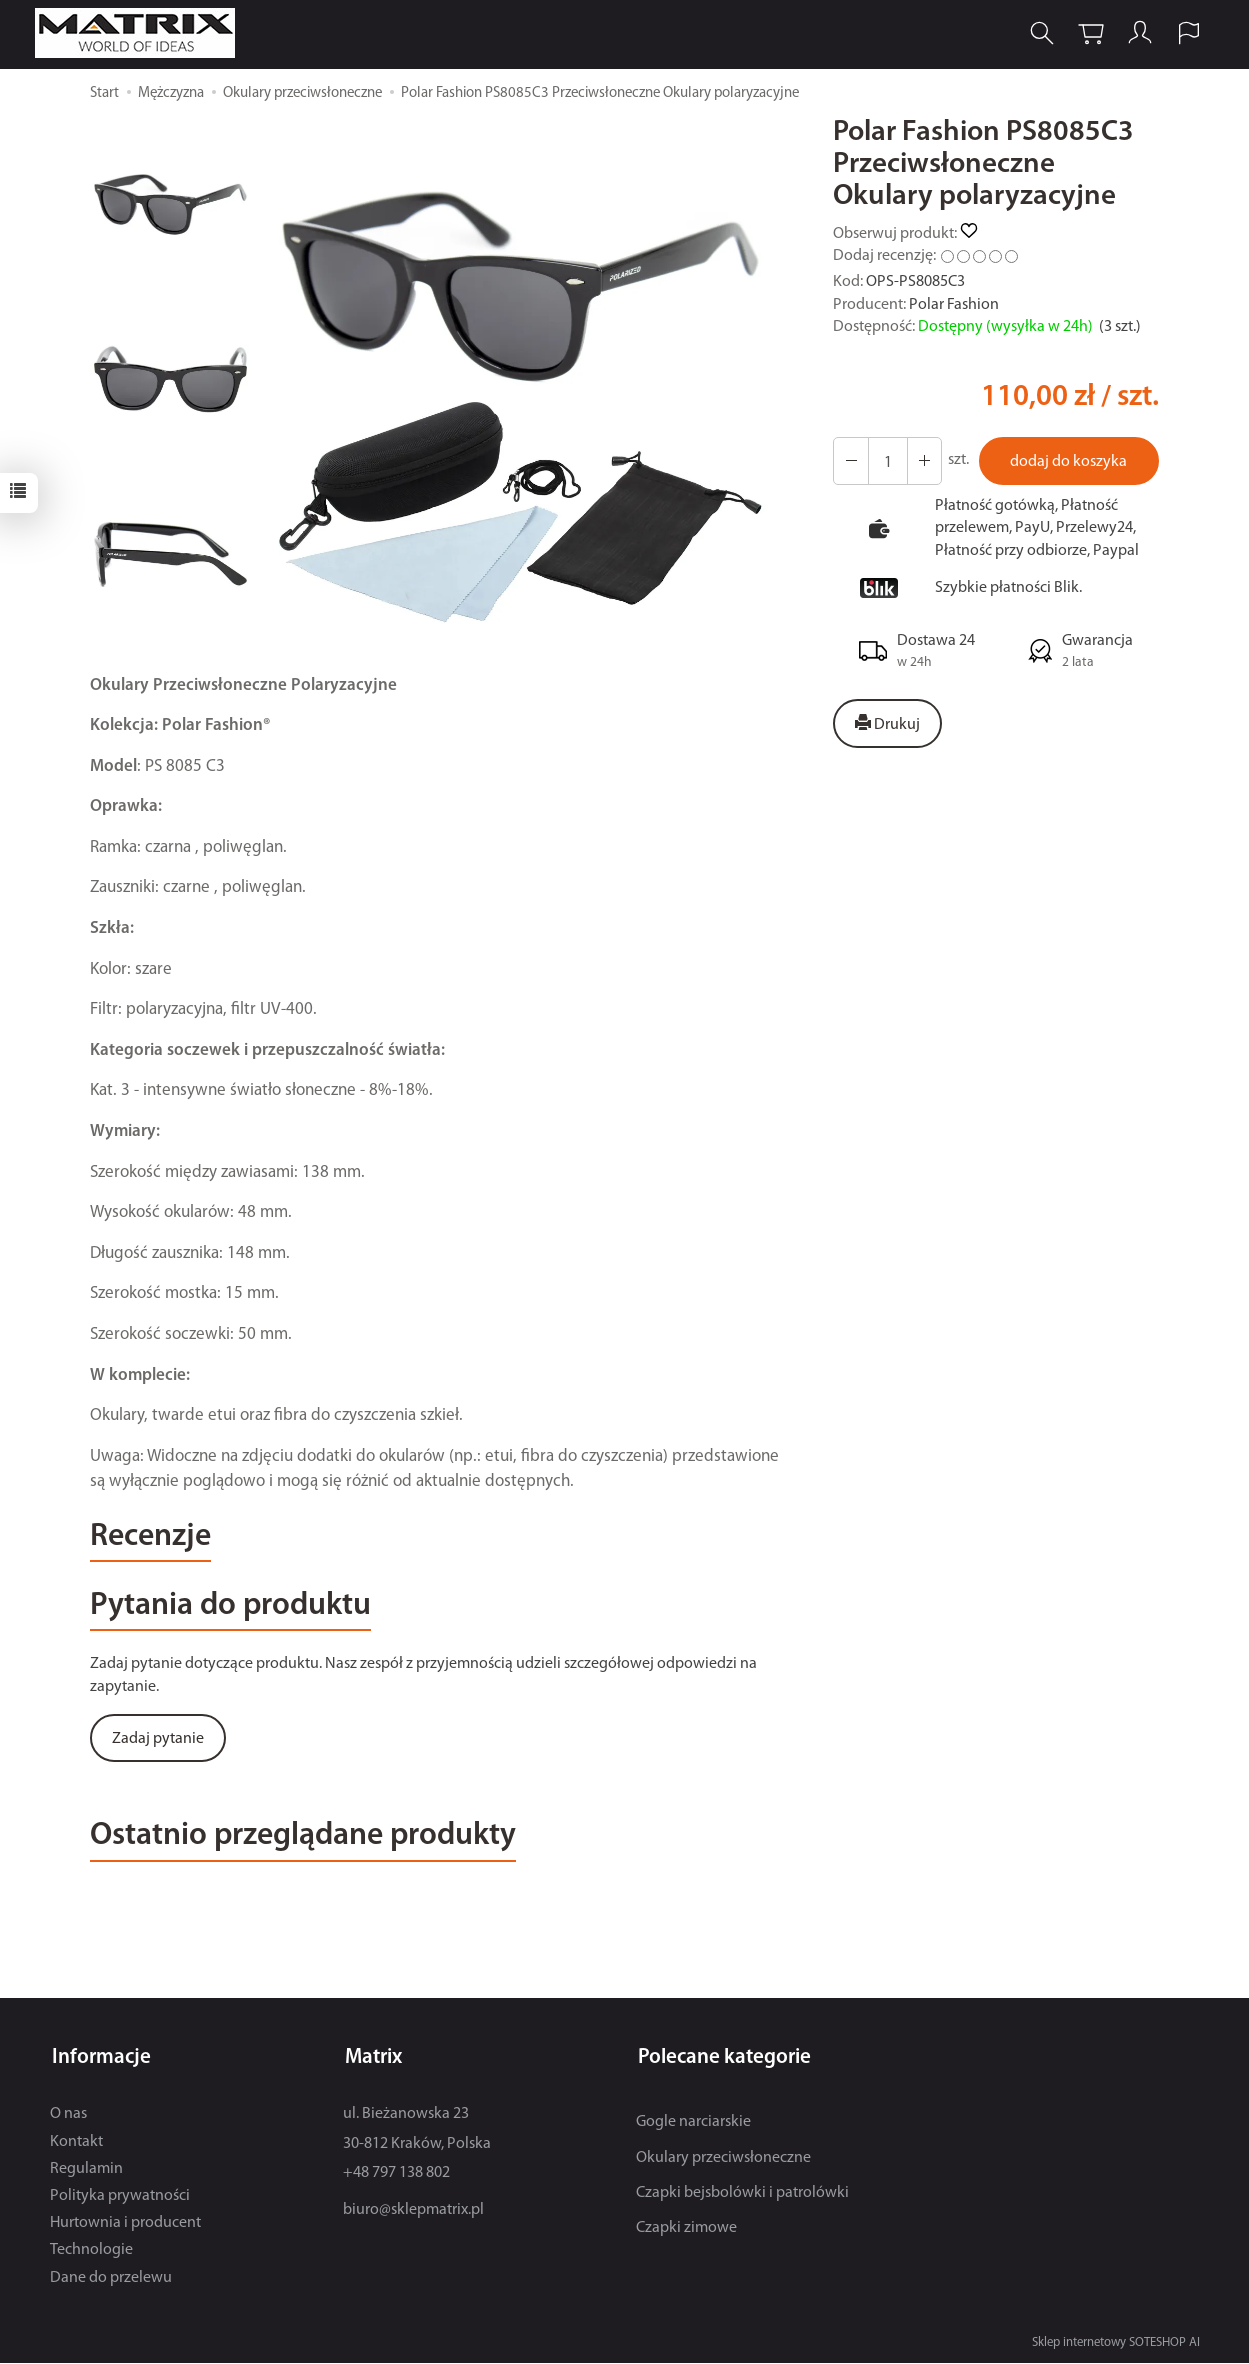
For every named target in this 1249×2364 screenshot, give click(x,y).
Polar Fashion (954, 305)
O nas (68, 2115)
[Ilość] (886, 461)
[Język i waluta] (1187, 33)
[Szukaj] (1040, 33)
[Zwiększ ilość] (850, 461)
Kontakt (76, 2143)
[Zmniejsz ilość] (922, 461)
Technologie (91, 2251)
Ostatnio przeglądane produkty (315, 1841)
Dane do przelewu (111, 2279)
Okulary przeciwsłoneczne (723, 2159)
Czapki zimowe (686, 2229)
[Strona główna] (142, 33)
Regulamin (86, 2170)
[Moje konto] (1138, 33)
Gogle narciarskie (693, 2123)
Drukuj (887, 724)
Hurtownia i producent (125, 2224)
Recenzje (154, 1538)
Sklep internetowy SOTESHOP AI (1116, 2343)
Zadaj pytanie (158, 1743)
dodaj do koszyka (1067, 462)
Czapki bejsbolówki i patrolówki (742, 2194)
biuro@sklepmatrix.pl (413, 2211)
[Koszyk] (1089, 33)
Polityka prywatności (120, 2197)
